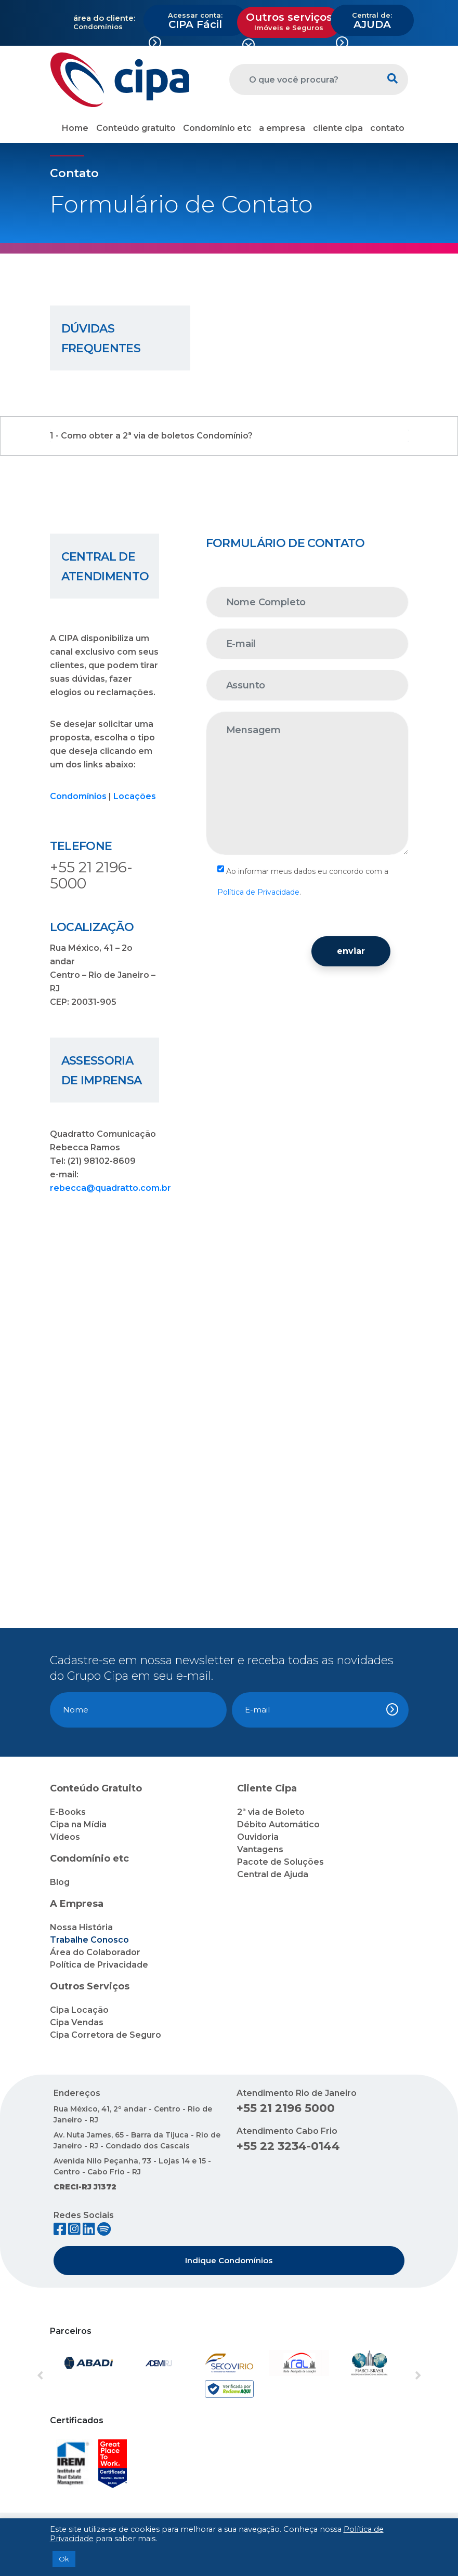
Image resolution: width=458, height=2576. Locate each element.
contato (387, 128)
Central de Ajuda (272, 1874)
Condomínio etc (217, 128)
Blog (60, 1882)
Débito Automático (278, 1824)
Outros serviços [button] (289, 21)
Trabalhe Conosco (89, 1940)
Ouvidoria (258, 1837)
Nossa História (81, 1927)
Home (75, 128)
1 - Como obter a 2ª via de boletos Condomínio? (151, 436)
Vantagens (260, 1849)
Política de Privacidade (258, 892)
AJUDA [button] (372, 21)
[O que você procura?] (303, 79)
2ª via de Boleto (271, 1812)
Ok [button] (64, 2559)
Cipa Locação (79, 2010)
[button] (64, 2376)
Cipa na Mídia (78, 1824)
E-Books (68, 1812)
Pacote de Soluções (280, 1862)
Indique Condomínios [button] (228, 2260)
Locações (134, 796)
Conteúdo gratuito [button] (136, 128)
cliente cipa (338, 128)
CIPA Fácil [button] (195, 21)
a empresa (282, 128)
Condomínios (78, 796)
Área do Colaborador (95, 1952)
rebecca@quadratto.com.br (110, 1188)
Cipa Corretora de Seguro (105, 2035)
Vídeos (65, 1837)
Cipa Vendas (76, 2022)
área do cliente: (104, 18)
